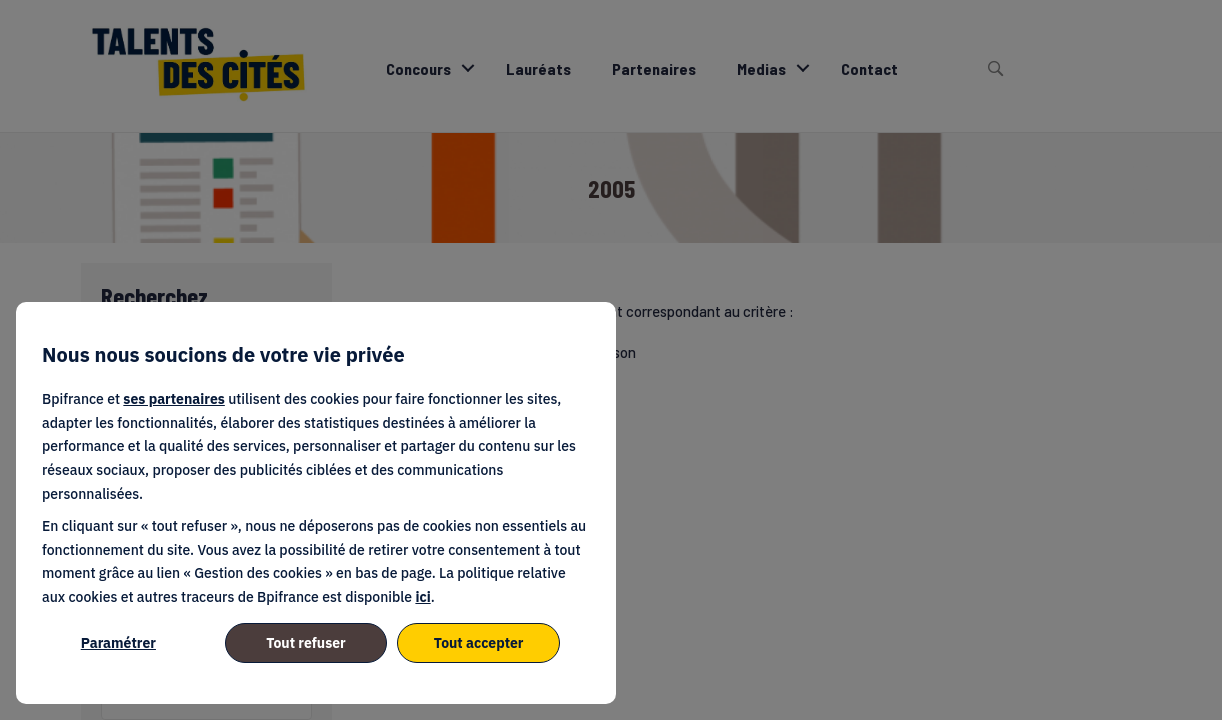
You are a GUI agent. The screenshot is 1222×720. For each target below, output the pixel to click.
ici (422, 597)
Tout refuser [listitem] (306, 643)
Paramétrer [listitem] (118, 643)
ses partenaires (173, 399)
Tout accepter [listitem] (479, 643)
